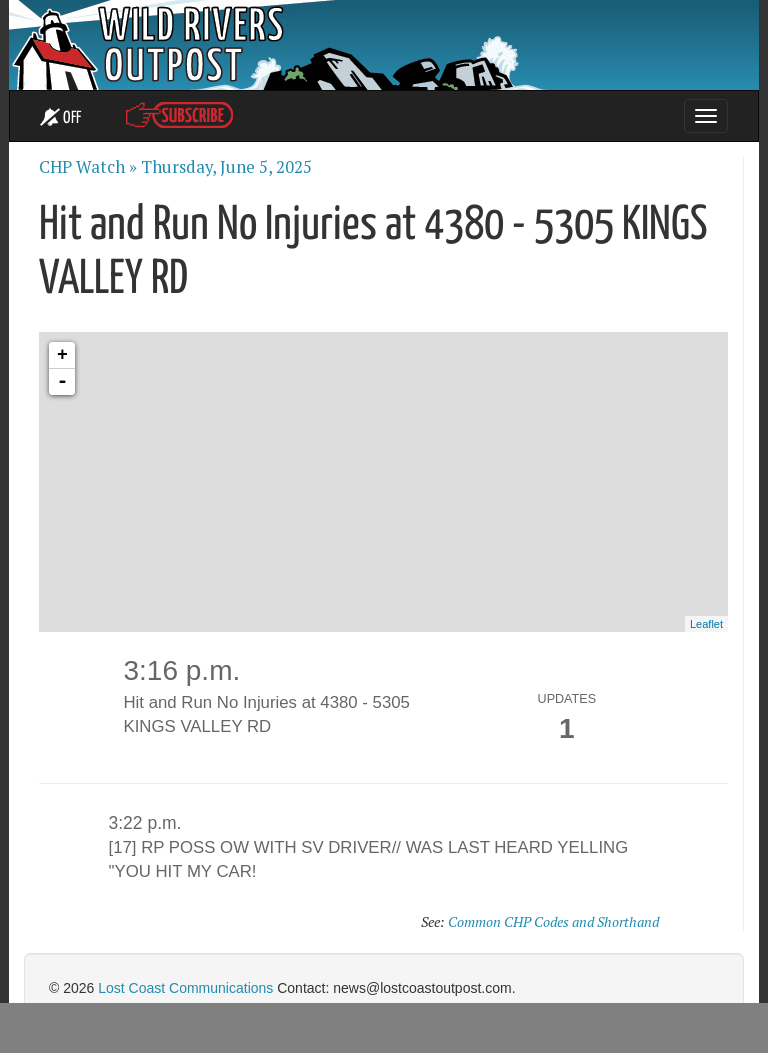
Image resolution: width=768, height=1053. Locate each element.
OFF (60, 118)
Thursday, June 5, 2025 (226, 167)
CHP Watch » (88, 167)
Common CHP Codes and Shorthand (553, 921)
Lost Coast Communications (185, 988)
